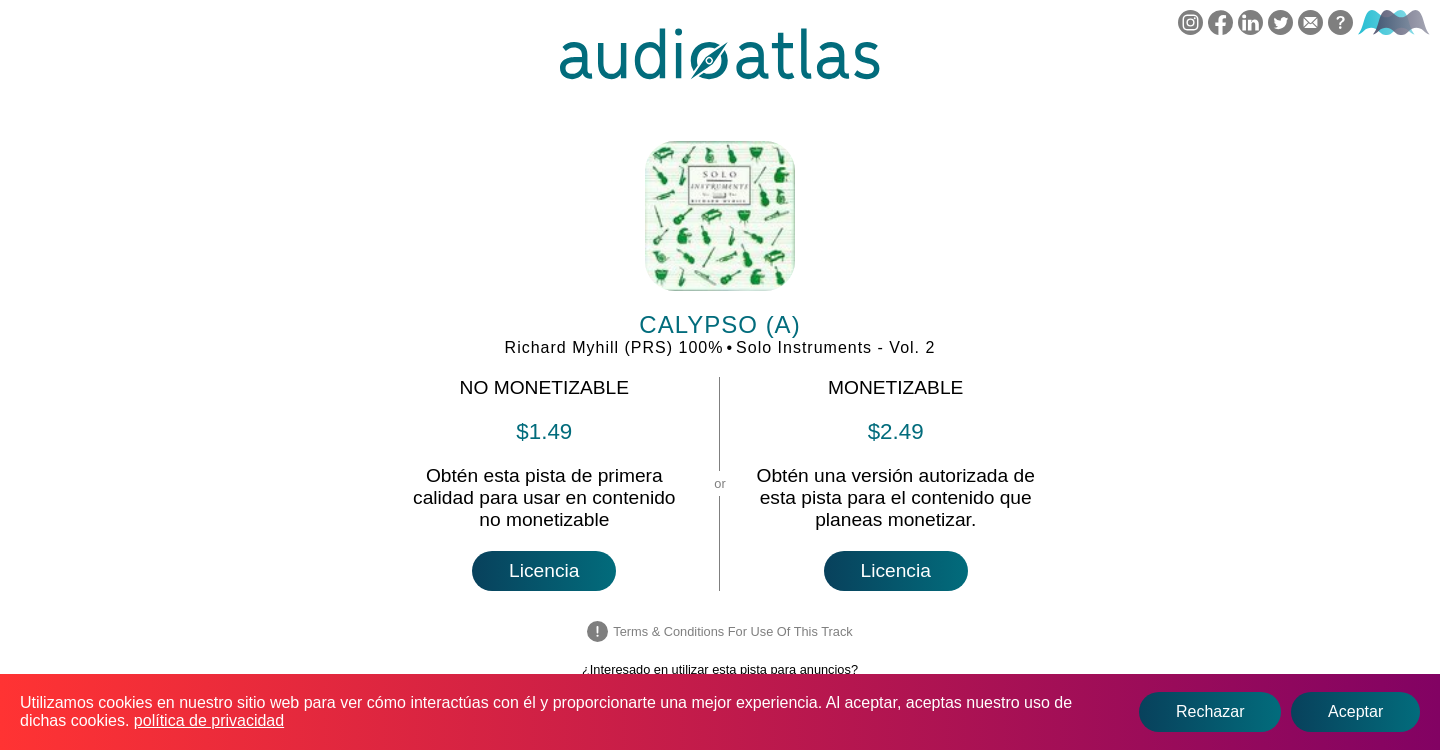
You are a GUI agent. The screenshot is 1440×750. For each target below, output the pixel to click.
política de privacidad (209, 720)
